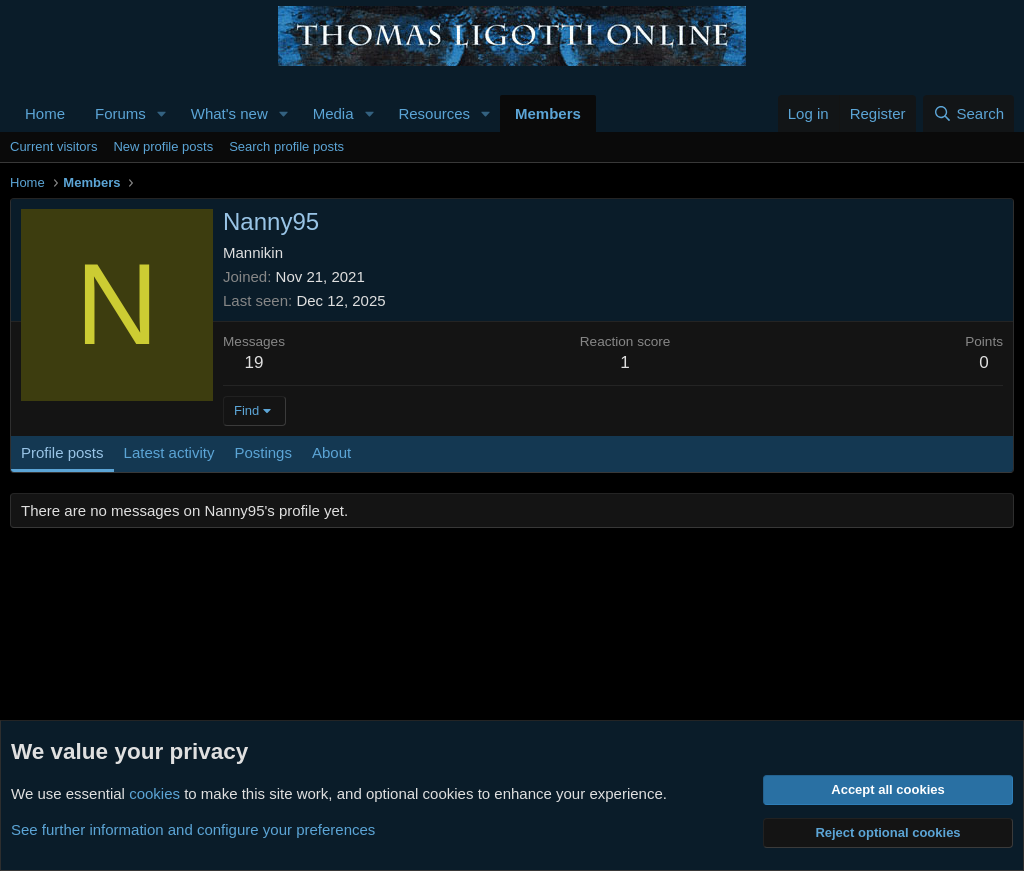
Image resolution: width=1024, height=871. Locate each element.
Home (45, 113)
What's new (229, 113)
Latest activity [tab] (169, 452)
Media (333, 113)
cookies (154, 793)
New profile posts (163, 146)
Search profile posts (286, 146)
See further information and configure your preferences (193, 829)
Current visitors (53, 146)
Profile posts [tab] (62, 452)
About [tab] (331, 452)
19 (254, 362)
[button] (162, 113)
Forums (120, 113)
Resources (434, 113)
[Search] (968, 113)
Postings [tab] (263, 452)
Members (548, 113)
